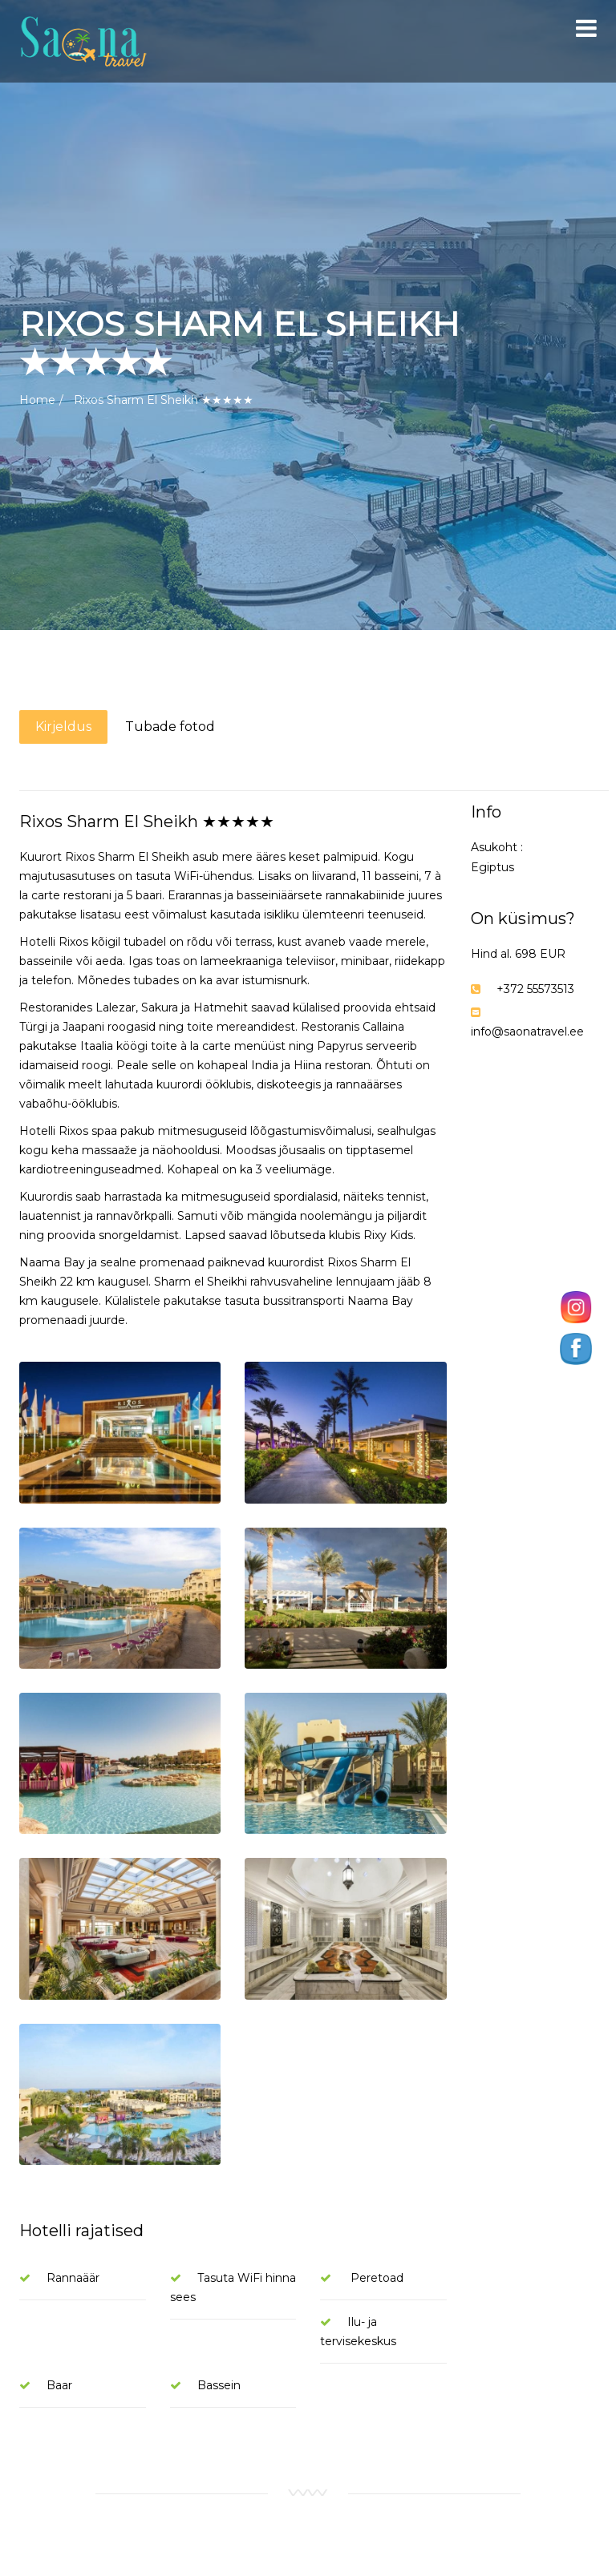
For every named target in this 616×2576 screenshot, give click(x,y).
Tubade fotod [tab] (170, 726)
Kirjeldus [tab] (63, 726)
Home (37, 400)
